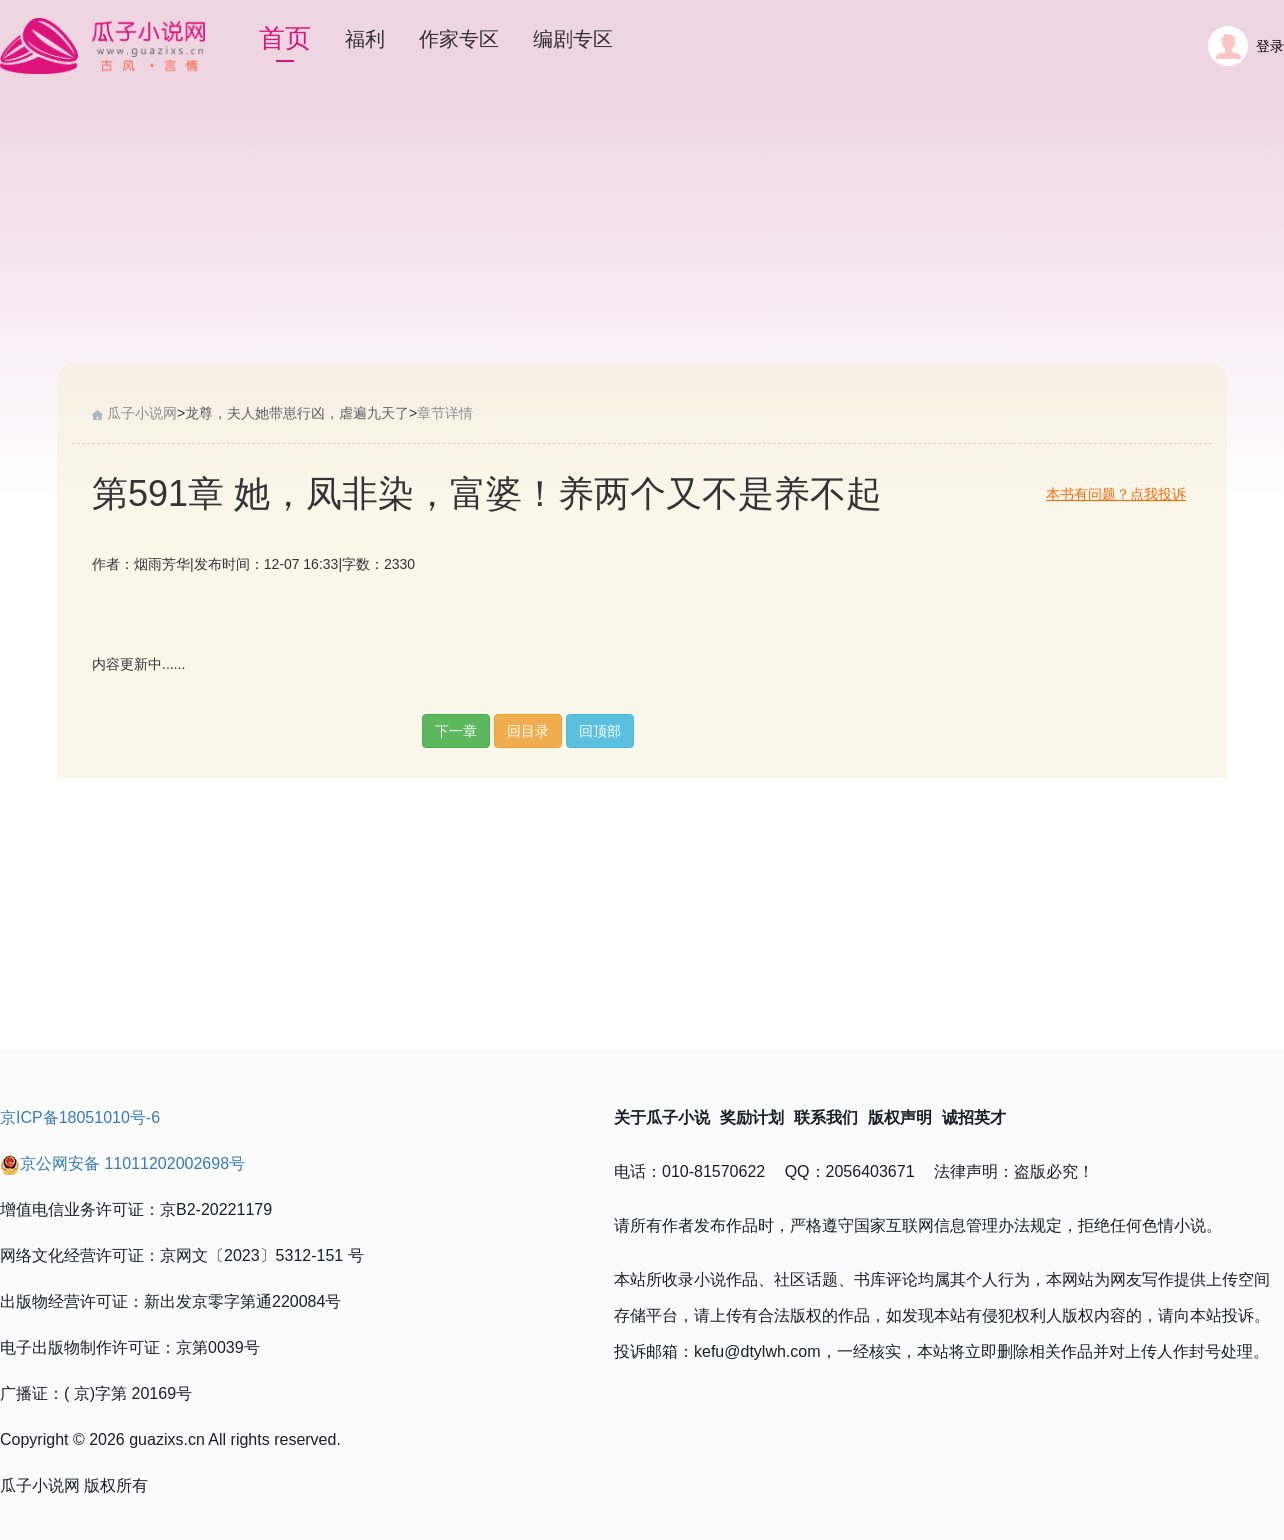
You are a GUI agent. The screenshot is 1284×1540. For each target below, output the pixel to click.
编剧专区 (573, 39)
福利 (365, 39)
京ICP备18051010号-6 (80, 1117)
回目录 (528, 731)
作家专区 (459, 39)
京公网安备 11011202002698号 (122, 1163)
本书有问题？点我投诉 (1116, 494)
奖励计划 (752, 1117)
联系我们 (826, 1117)
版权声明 (900, 1117)
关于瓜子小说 (662, 1117)
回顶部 (600, 731)
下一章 (456, 731)
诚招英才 (974, 1117)
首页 (285, 38)
